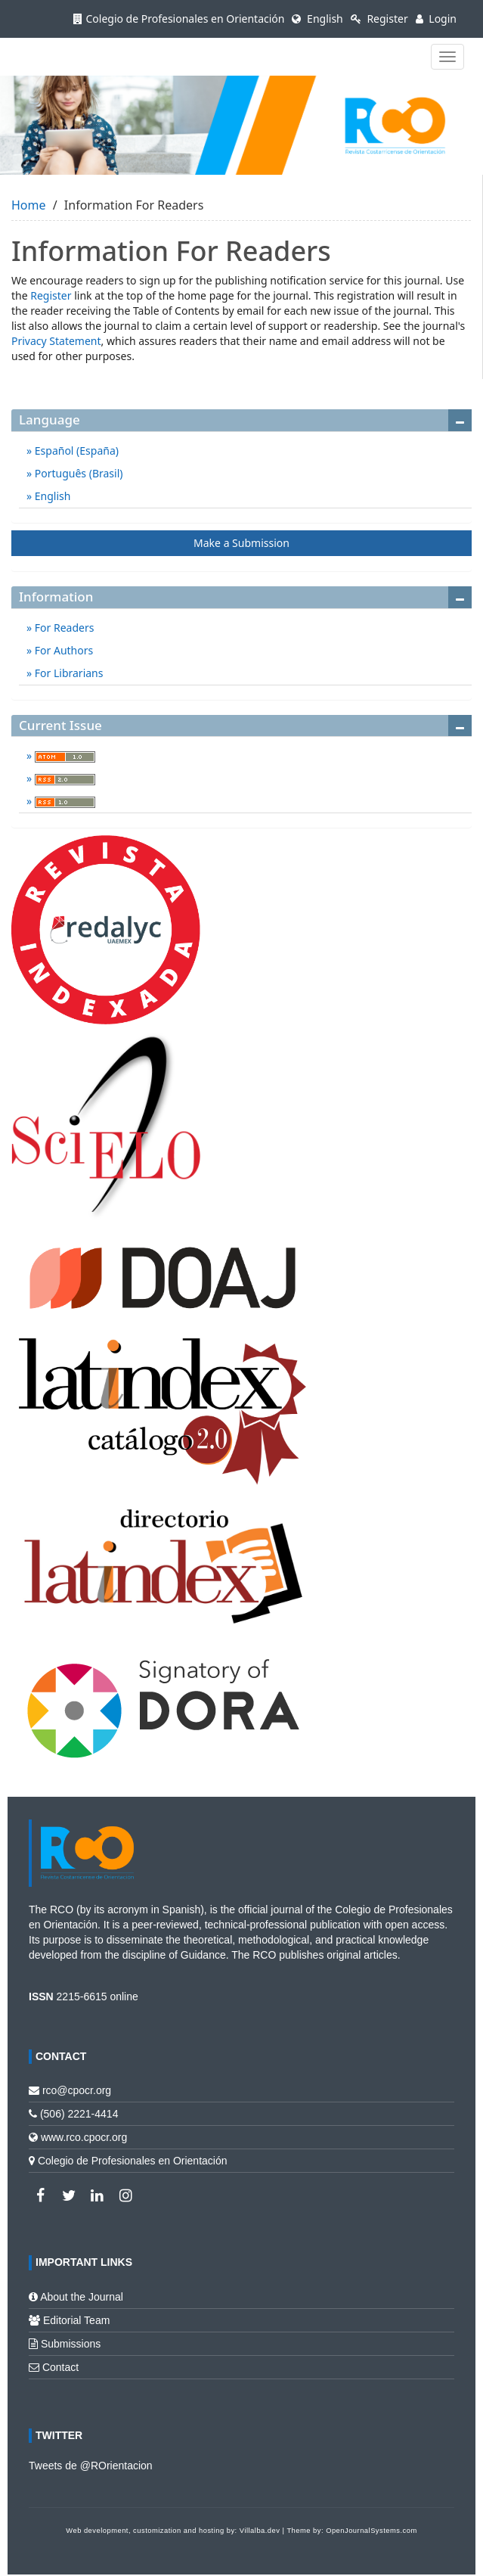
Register (379, 18)
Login (436, 18)
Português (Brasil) (77, 473)
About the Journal (81, 2297)
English (317, 18)
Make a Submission (241, 543)
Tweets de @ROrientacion (91, 2465)
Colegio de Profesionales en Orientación (178, 18)
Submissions (71, 2344)
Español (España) (75, 450)
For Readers (63, 627)
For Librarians (67, 673)
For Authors (62, 650)
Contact (60, 2367)
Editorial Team (76, 2320)
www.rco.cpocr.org (84, 2137)
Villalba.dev (260, 2530)
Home (28, 205)
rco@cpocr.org (76, 2090)
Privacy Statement (56, 341)
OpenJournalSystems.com (371, 2530)
